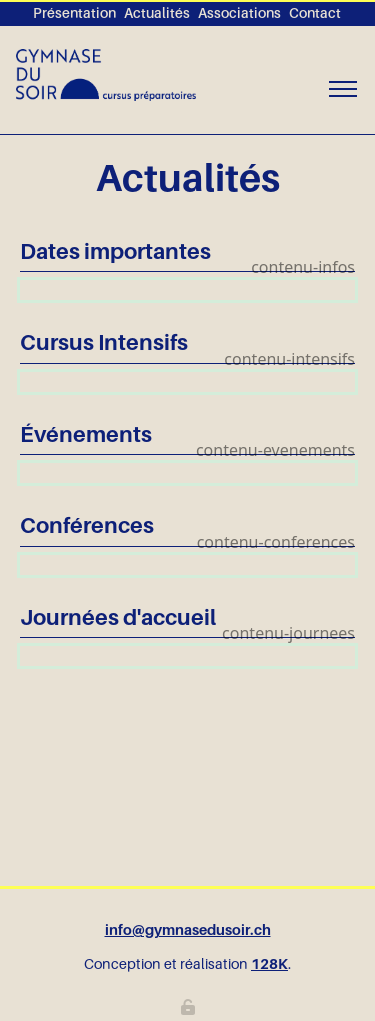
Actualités (157, 13)
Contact (315, 13)
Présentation (74, 13)
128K (269, 964)
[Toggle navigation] (342, 89)
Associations (239, 13)
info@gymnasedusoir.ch (188, 930)
